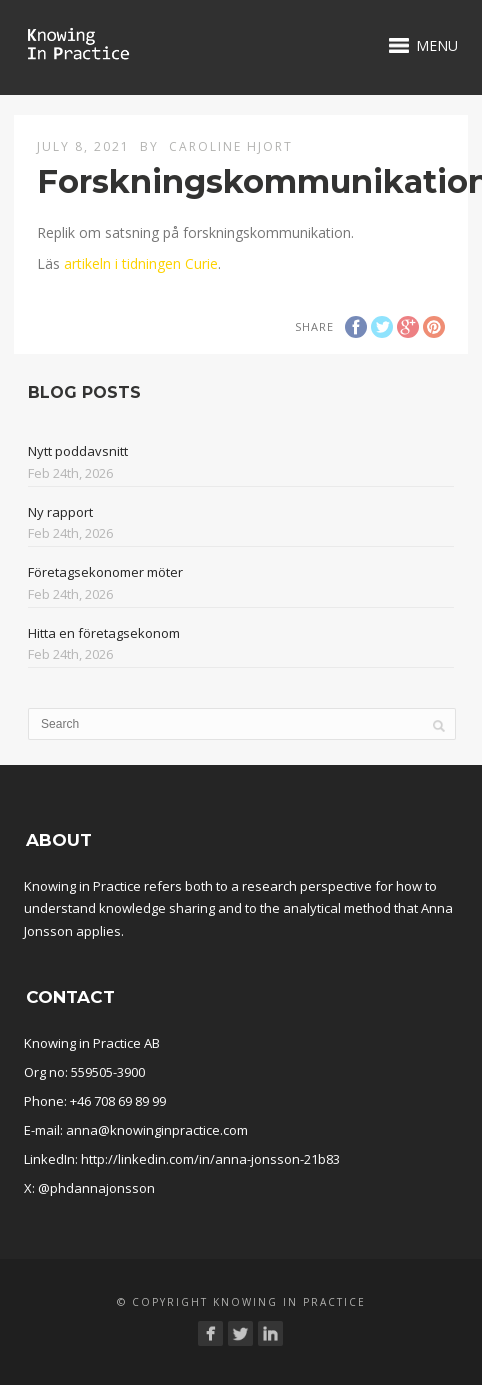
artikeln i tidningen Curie (141, 263)
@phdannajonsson (96, 1188)
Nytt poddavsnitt (78, 451)
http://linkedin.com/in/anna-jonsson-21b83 (210, 1159)
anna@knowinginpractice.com (157, 1130)
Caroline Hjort (231, 146)
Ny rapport (60, 512)
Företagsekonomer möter (105, 572)
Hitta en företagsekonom (104, 633)
